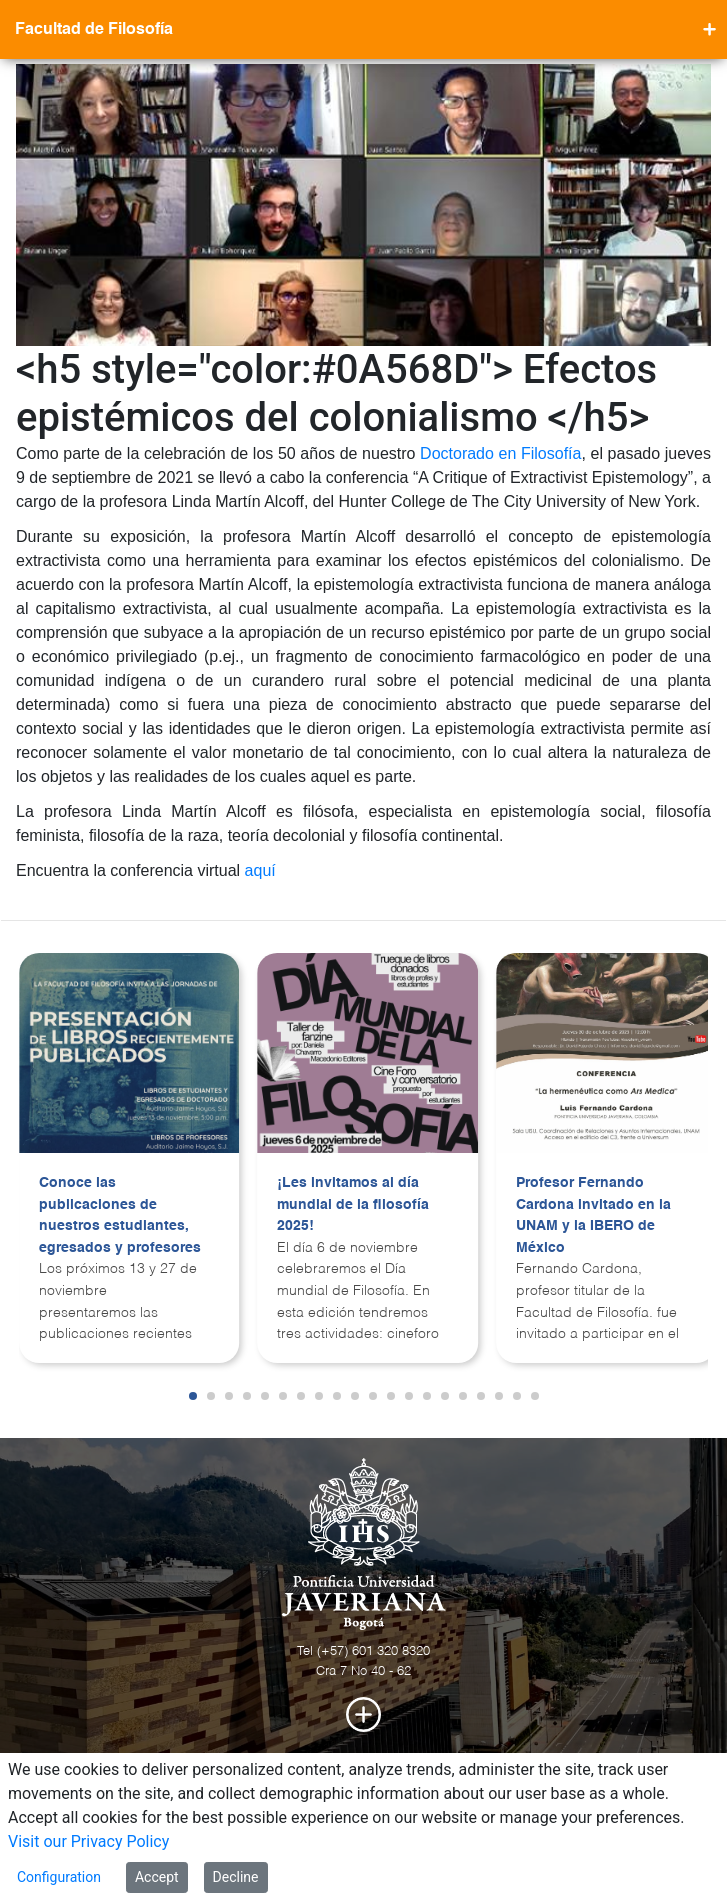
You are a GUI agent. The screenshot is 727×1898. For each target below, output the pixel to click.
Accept (157, 1877)
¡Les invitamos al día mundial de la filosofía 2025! (353, 1204)
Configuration (59, 1877)
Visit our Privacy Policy (88, 1841)
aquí (260, 870)
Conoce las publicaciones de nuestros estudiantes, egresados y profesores (120, 1215)
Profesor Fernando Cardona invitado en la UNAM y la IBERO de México (593, 1215)
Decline (236, 1877)
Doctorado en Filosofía (500, 453)
